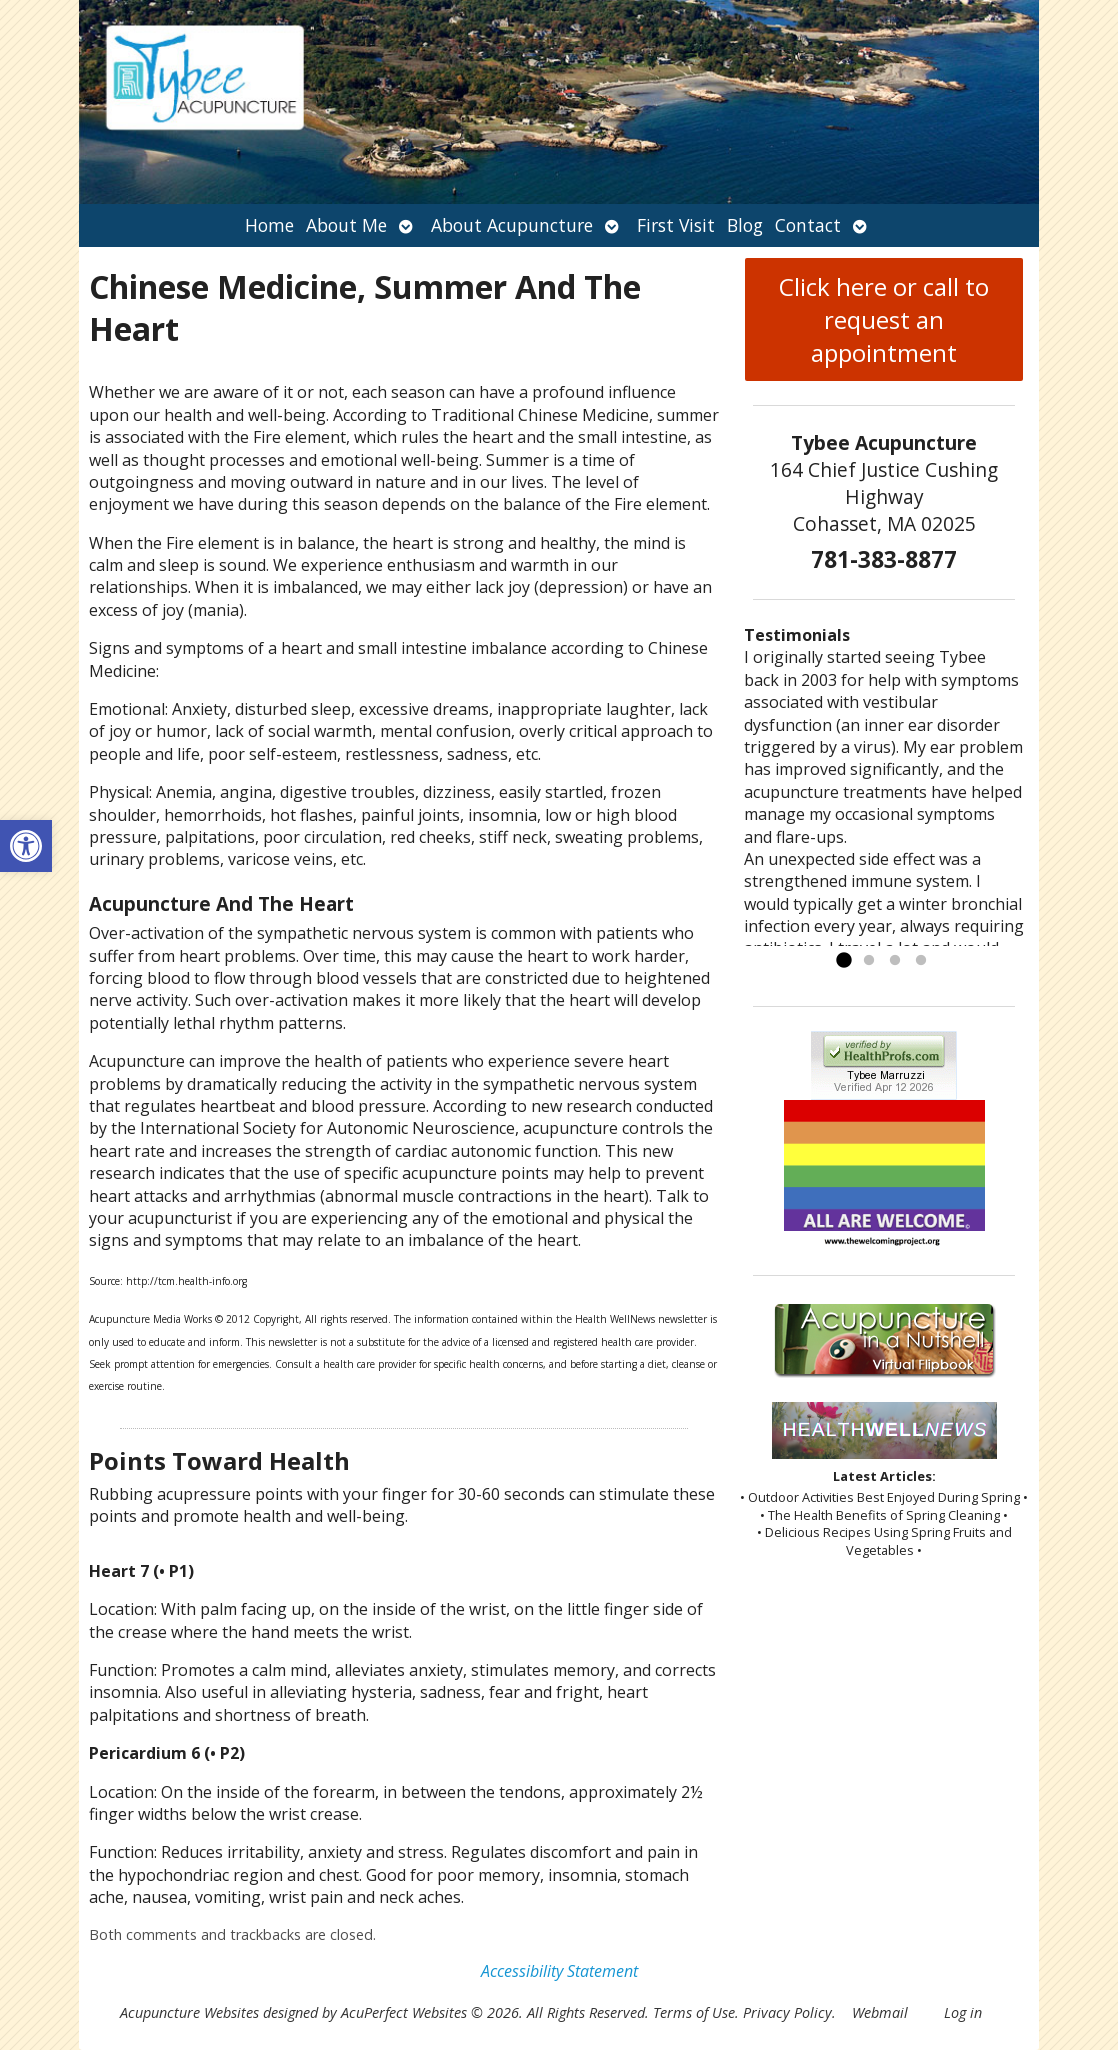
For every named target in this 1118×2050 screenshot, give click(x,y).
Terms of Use (694, 2012)
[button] (26, 846)
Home (269, 225)
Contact (808, 225)
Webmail (880, 2012)
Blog (745, 225)
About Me (346, 225)
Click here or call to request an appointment (884, 319)
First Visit (676, 225)
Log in (963, 2012)
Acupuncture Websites (189, 2012)
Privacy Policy (787, 2012)
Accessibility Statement (559, 1971)
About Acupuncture (512, 225)
